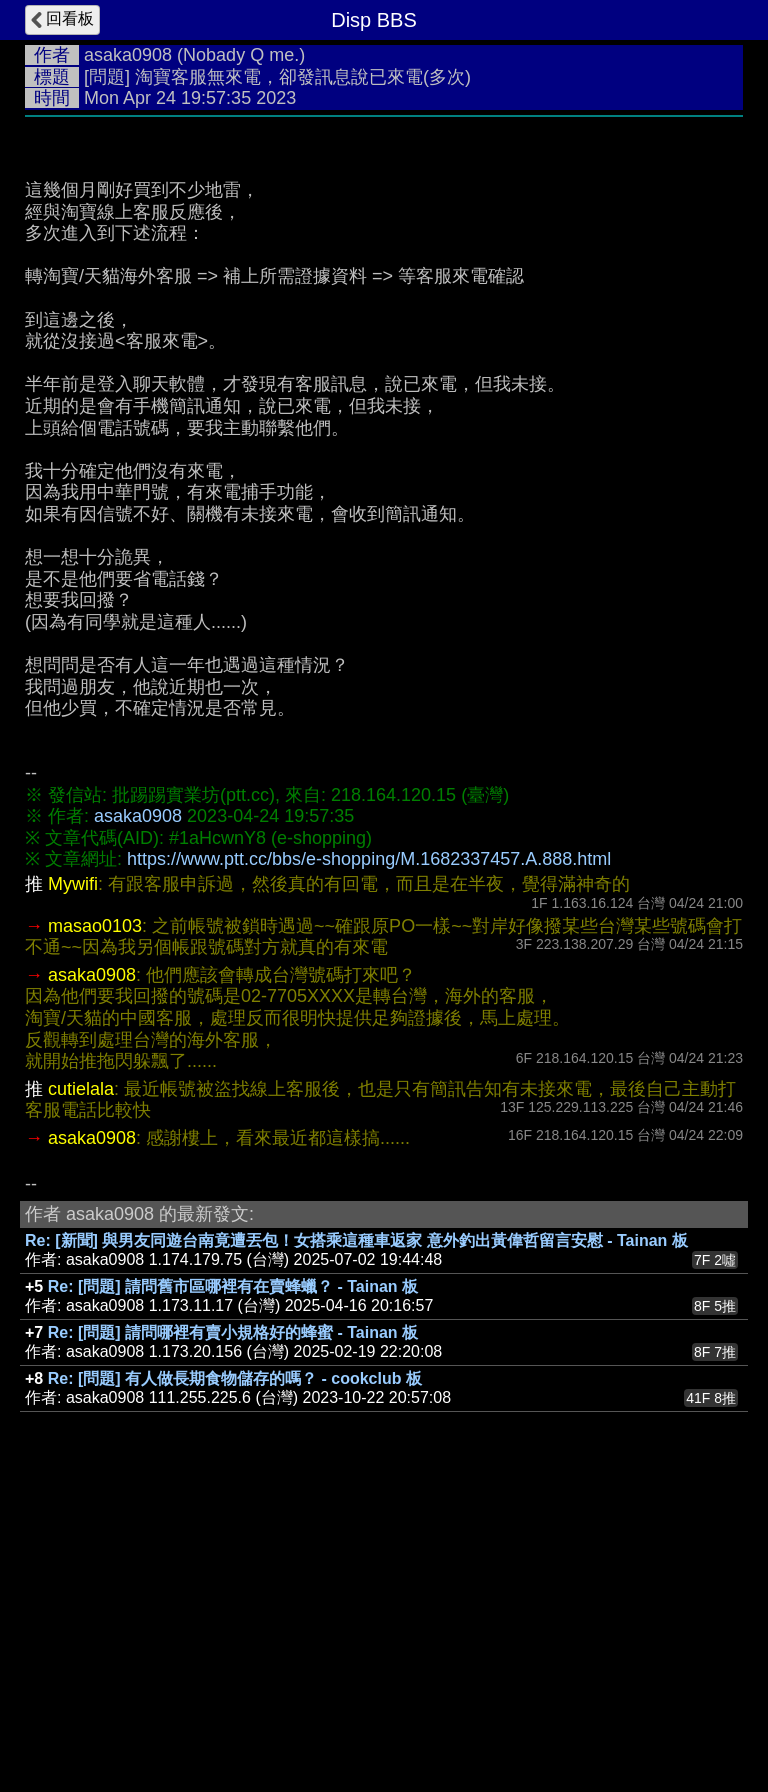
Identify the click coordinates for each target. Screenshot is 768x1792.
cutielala (81, 1389)
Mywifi (73, 1184)
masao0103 (95, 1226)
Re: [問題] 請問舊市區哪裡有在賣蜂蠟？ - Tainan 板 (233, 1586)
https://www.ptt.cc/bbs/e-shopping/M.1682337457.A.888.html (369, 1159)
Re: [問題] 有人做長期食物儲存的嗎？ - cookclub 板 (235, 1678)
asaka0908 (128, 55)
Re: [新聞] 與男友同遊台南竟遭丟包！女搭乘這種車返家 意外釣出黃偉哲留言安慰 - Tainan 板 (356, 1540)
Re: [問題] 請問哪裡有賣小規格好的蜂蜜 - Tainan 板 (233, 1632)
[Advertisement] (384, 277)
